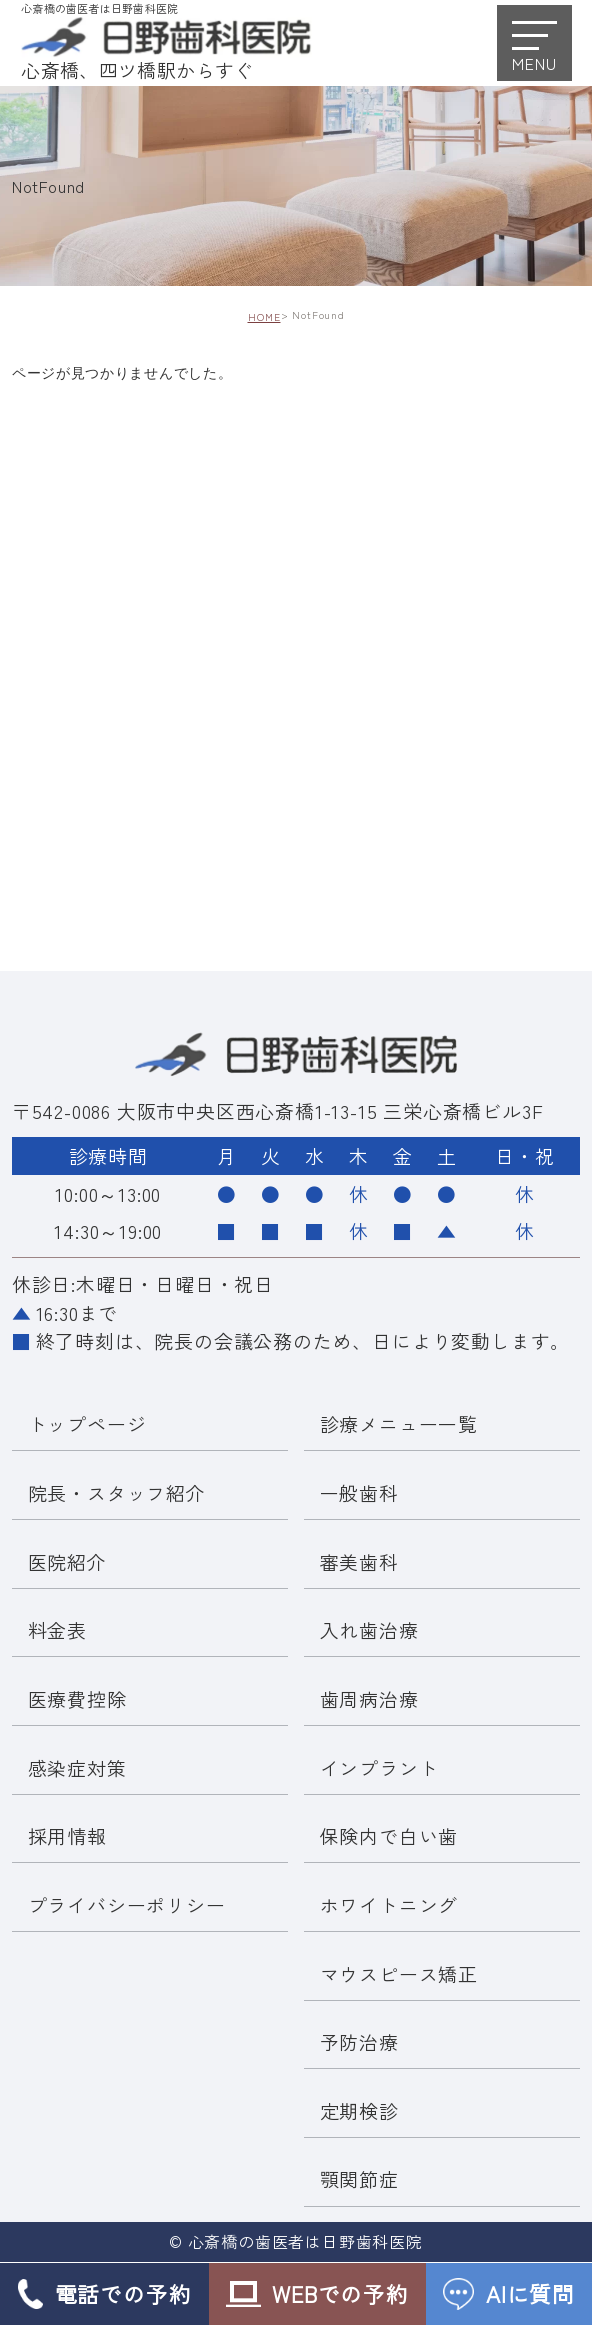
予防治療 (359, 2041)
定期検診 (359, 2110)
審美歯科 (359, 1561)
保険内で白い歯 (389, 1835)
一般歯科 (359, 1492)
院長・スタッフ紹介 (117, 1492)
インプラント (379, 1767)
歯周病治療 (369, 1698)
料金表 (57, 1629)
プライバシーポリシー (127, 1904)
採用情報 (67, 1835)
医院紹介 (67, 1561)
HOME (264, 317)
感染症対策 (77, 1767)
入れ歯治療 (369, 1629)
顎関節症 (359, 2179)
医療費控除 (77, 1698)
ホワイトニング (389, 1904)
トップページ (87, 1424)
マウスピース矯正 (399, 1973)
